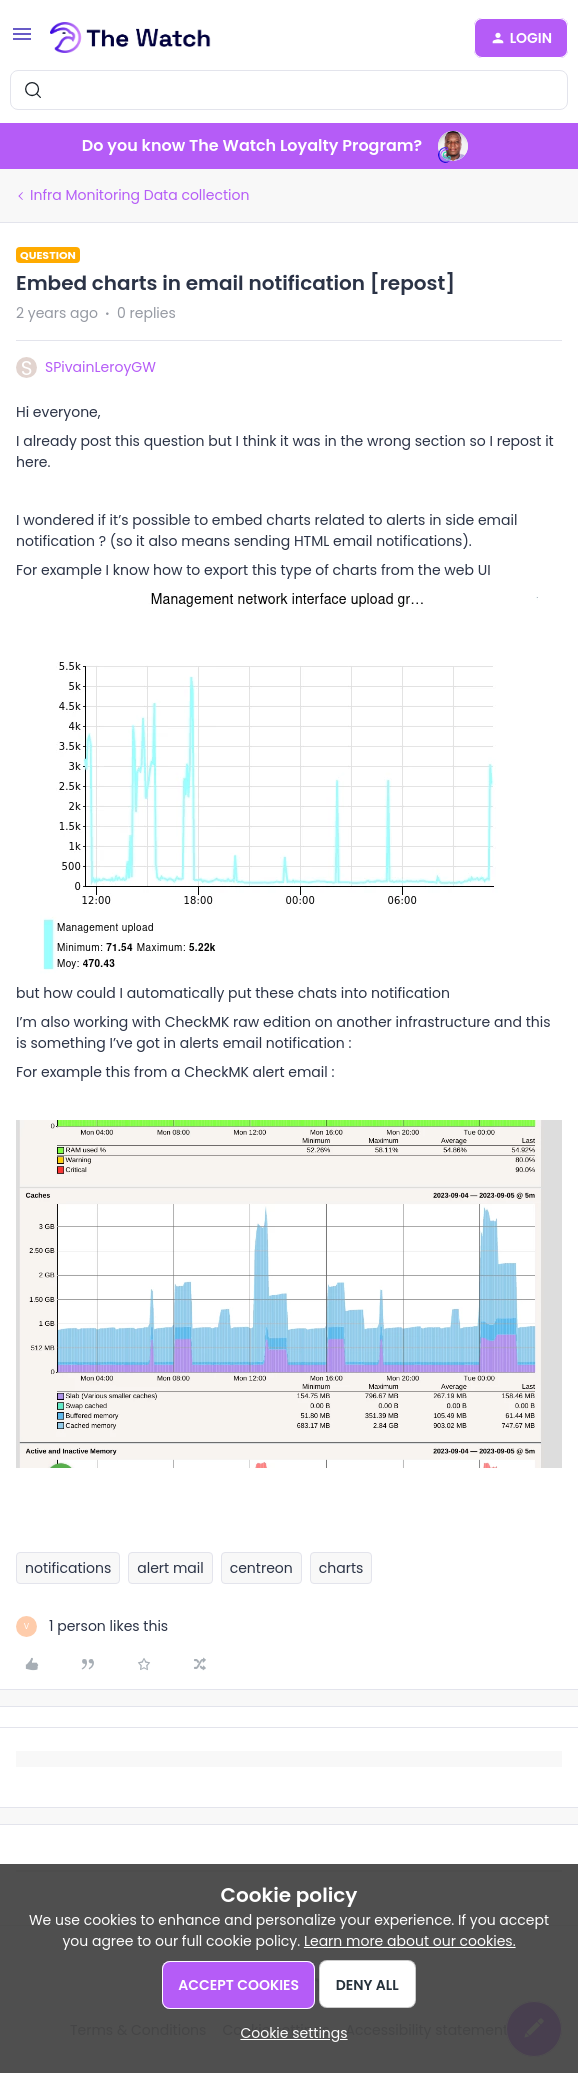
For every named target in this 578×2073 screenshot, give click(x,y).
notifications (68, 1568)
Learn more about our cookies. (410, 1941)
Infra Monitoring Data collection (139, 195)
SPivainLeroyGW (100, 367)
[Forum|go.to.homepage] (130, 38)
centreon (261, 1568)
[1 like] (92, 1626)
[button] (22, 41)
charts (341, 1568)
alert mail (170, 1568)
